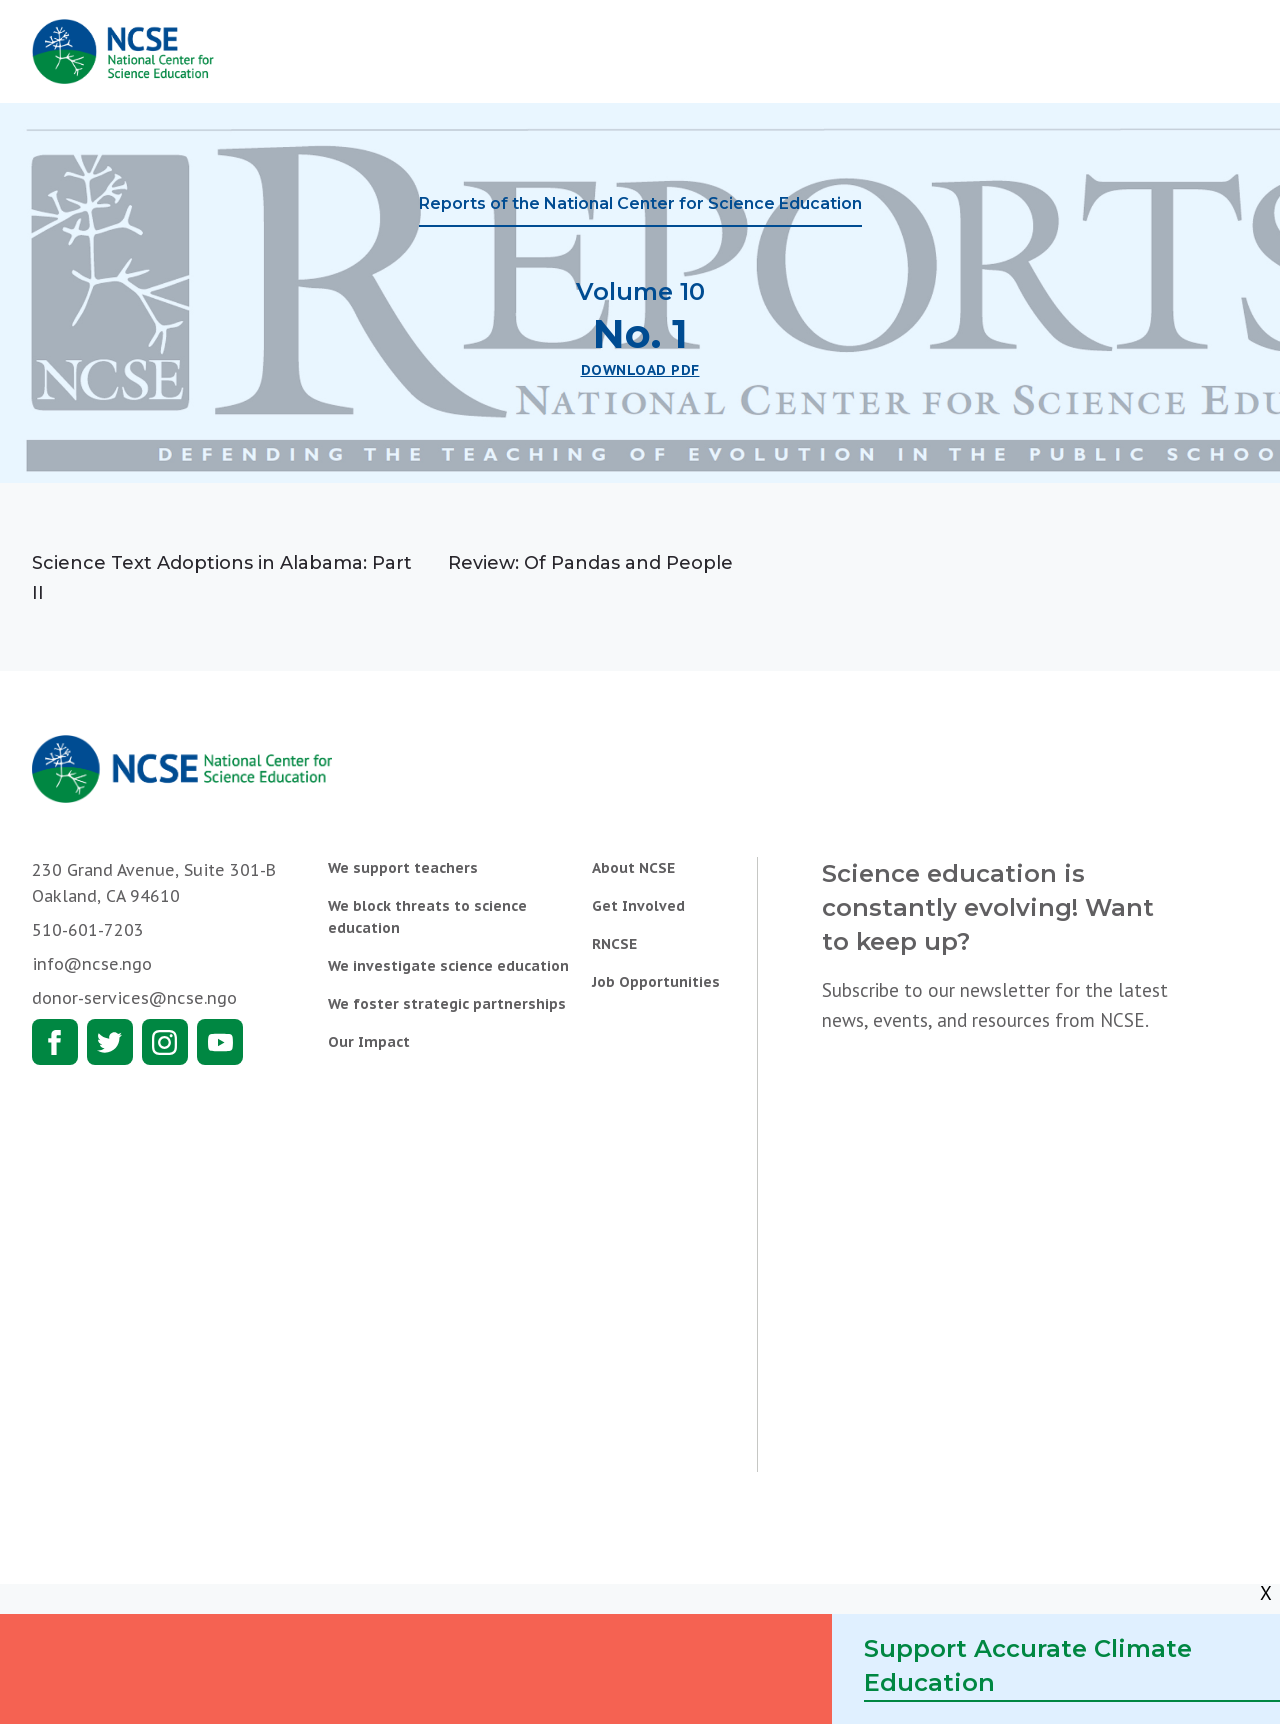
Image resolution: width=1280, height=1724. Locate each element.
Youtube (220, 1042)
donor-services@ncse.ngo (134, 998)
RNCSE (614, 944)
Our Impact (369, 1042)
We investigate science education (448, 966)
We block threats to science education (427, 917)
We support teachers (403, 868)
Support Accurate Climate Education (1028, 1665)
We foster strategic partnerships (447, 1004)
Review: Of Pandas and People (590, 563)
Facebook (55, 1042)
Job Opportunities (656, 982)
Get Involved (638, 906)
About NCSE (633, 868)
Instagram (165, 1042)
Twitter (110, 1042)
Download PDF (640, 370)
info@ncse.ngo (92, 964)
